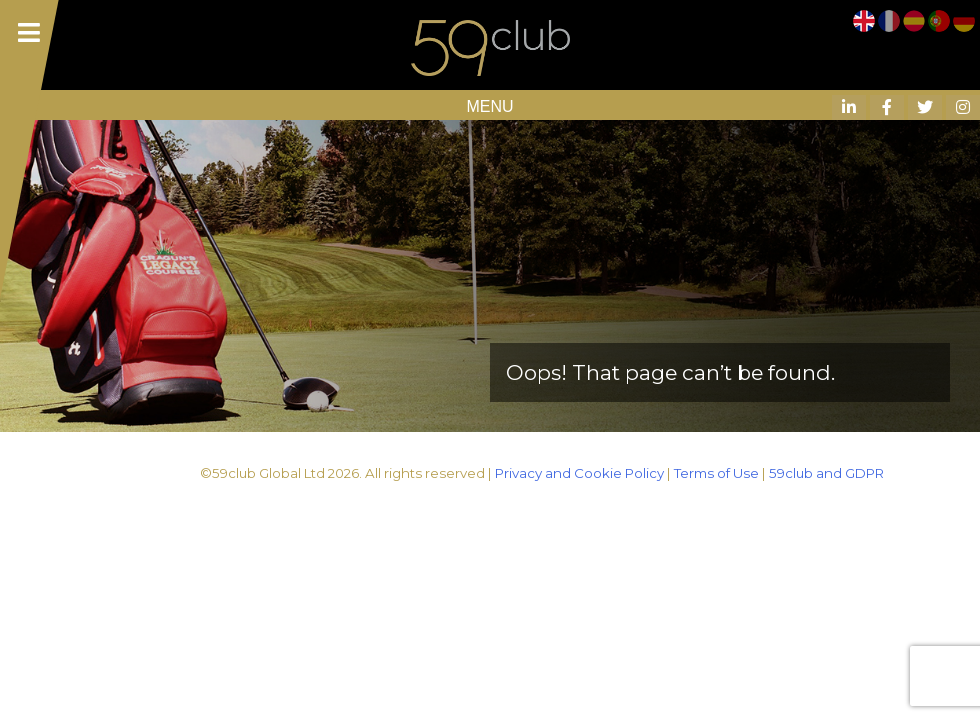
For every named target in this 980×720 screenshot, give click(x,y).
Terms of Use (716, 473)
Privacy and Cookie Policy (579, 473)
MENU (489, 106)
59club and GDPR (826, 473)
